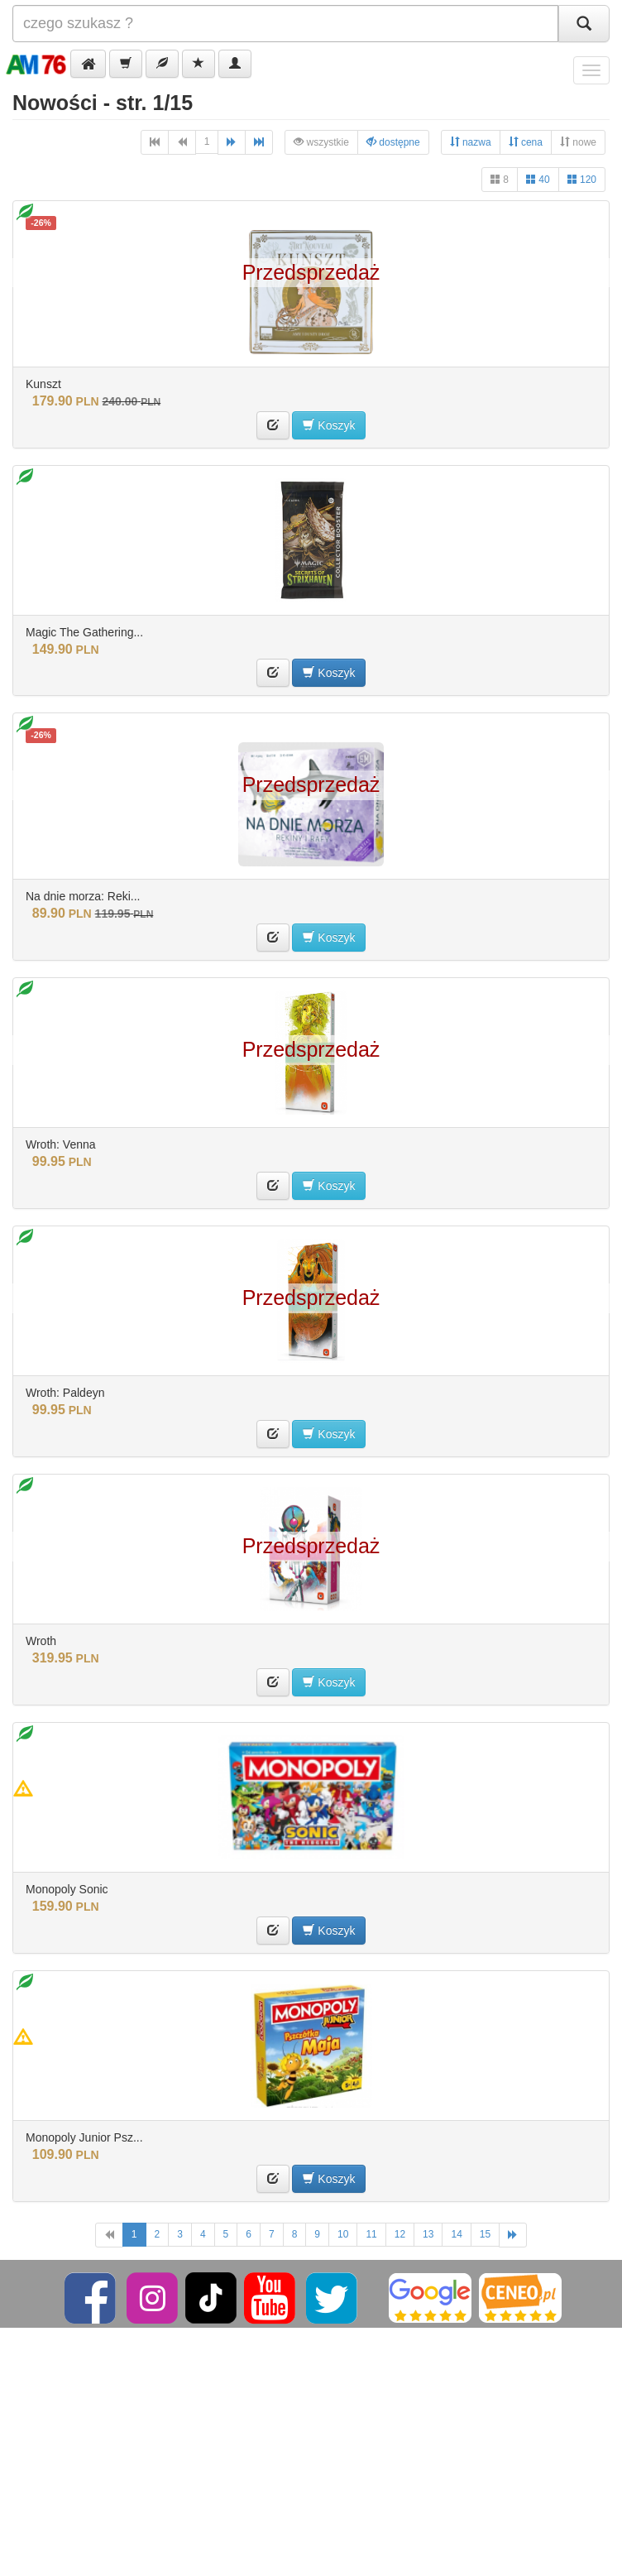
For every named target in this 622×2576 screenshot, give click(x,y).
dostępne (393, 142)
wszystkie (321, 142)
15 (485, 2234)
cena (526, 142)
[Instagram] (153, 2297)
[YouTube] (271, 2297)
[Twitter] (333, 2297)
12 (400, 2234)
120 (581, 179)
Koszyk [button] (329, 425)
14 (456, 2234)
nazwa (470, 142)
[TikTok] (211, 2297)
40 (538, 179)
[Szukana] (285, 23)
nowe (578, 142)
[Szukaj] (584, 23)
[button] (88, 64)
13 (428, 2234)
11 (371, 2234)
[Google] (430, 2297)
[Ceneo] (520, 2297)
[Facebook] (91, 2297)
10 (342, 2234)
